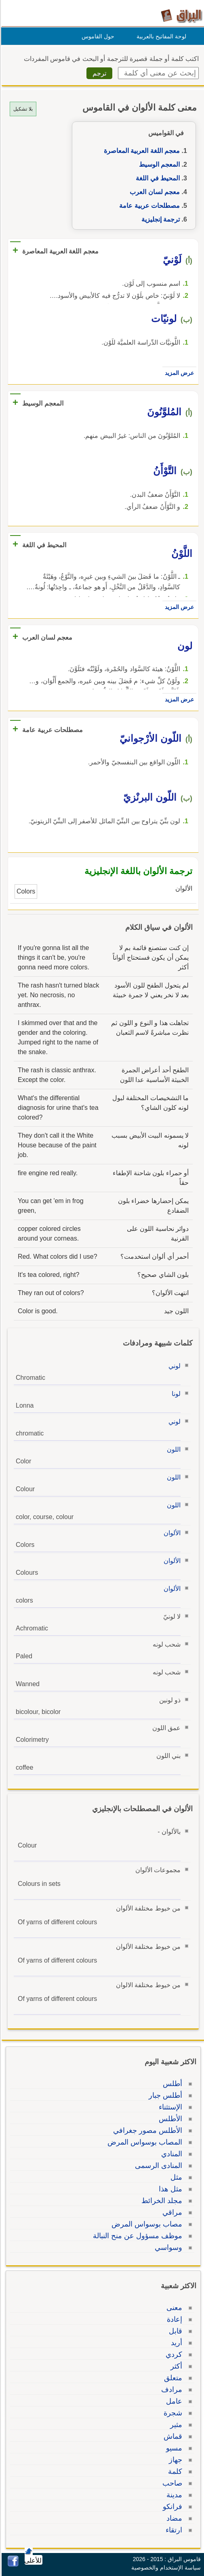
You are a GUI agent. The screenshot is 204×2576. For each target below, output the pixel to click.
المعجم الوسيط (158, 164)
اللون (172, 1449)
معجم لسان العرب (153, 191)
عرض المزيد (178, 373)
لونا (174, 1393)
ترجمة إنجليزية (159, 219)
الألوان (170, 1533)
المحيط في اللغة (157, 178)
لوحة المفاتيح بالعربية (160, 36)
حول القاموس (96, 36)
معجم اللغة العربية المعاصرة (141, 150)
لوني (173, 1365)
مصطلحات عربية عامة (148, 205)
